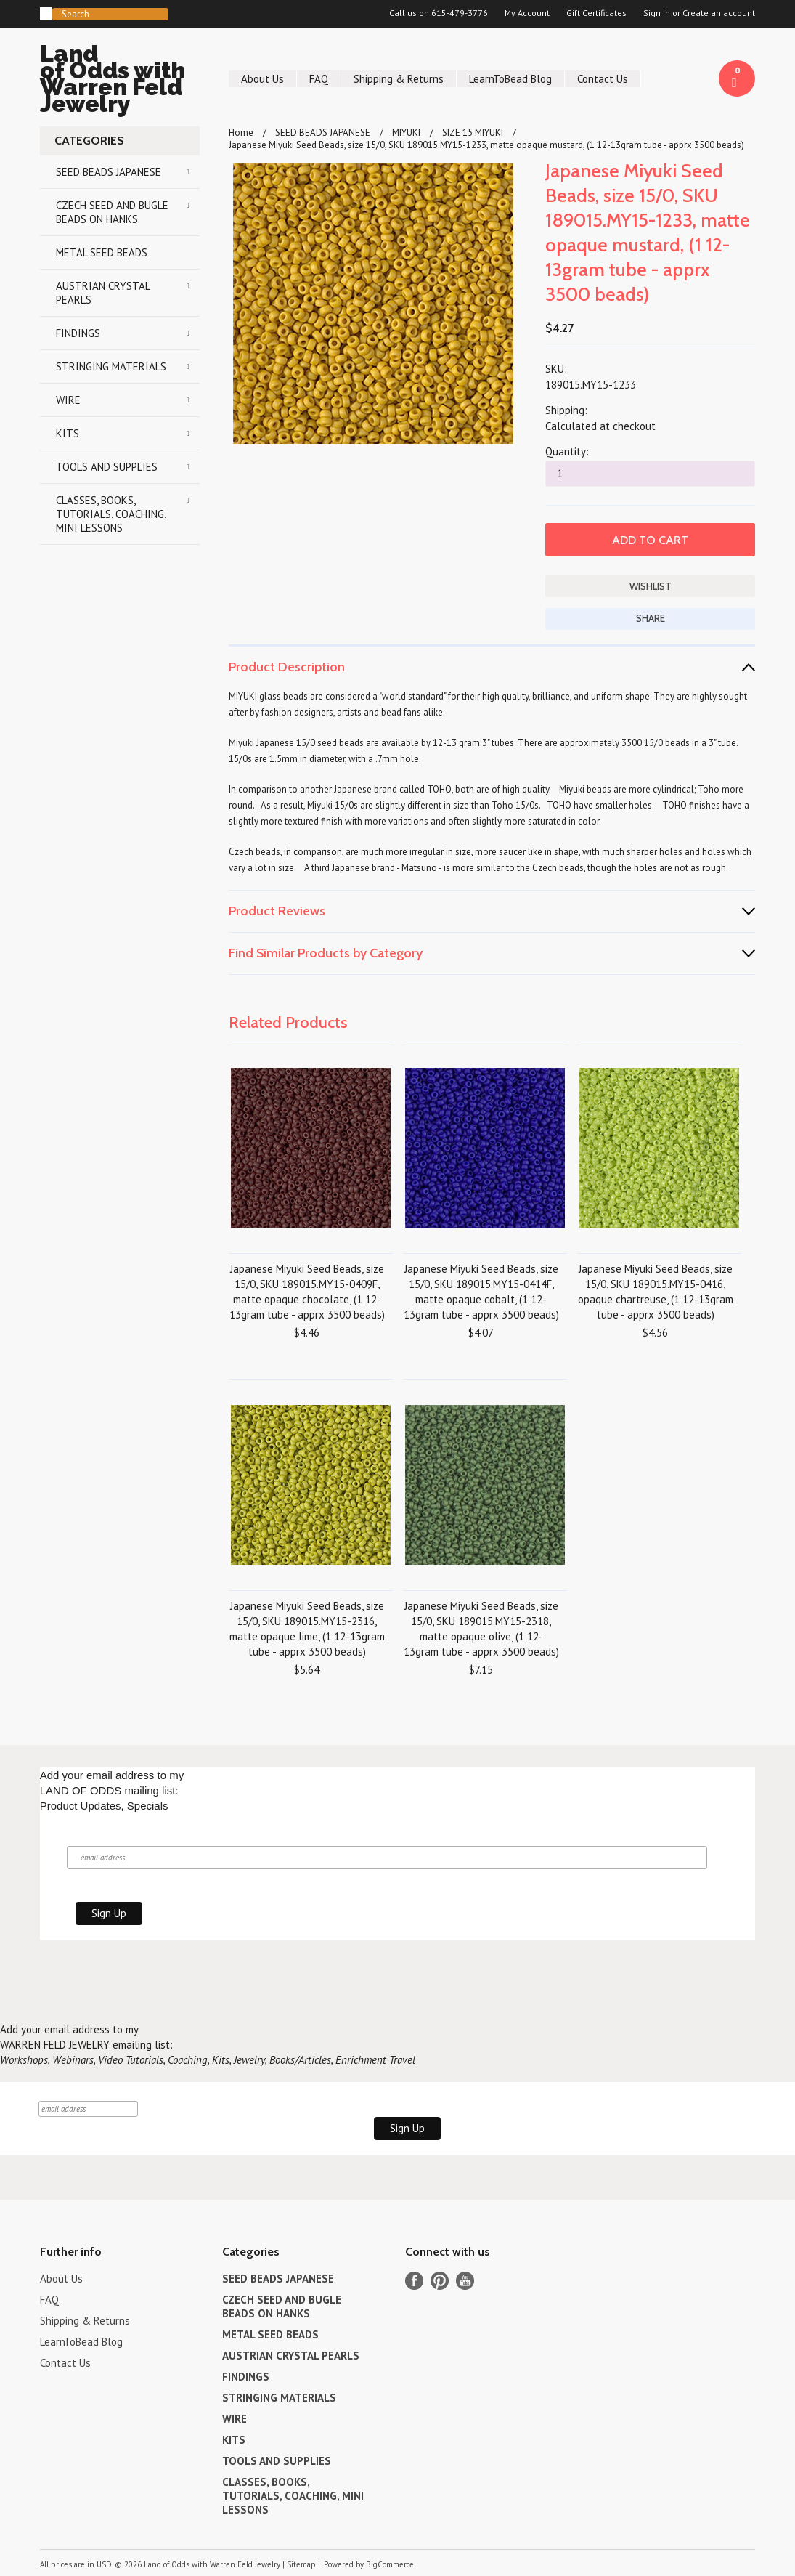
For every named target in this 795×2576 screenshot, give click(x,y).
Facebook (414, 2281)
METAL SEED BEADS (101, 252)
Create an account (718, 13)
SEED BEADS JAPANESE (108, 172)
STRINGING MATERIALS (111, 366)
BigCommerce (390, 2564)
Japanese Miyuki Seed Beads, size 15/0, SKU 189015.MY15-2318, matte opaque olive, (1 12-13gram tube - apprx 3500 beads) (481, 1628)
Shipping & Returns (399, 79)
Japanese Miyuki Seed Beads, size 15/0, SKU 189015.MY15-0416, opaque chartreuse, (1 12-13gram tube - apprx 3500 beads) (655, 1291)
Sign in (656, 13)
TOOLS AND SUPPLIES (107, 467)
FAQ (318, 79)
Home (241, 132)
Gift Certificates (596, 13)
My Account (527, 13)
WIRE (68, 400)
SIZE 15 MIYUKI (472, 132)
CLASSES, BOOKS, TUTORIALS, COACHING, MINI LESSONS (111, 514)
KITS (67, 433)
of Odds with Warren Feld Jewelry (120, 81)
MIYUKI (406, 132)
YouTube (465, 2281)
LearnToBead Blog (510, 79)
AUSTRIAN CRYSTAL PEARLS (103, 293)
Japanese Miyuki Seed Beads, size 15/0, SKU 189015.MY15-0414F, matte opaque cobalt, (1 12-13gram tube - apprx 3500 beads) (481, 1291)
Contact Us (602, 79)
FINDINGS (78, 333)
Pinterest (440, 2281)
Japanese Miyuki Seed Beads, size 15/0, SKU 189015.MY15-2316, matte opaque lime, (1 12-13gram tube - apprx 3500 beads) (307, 1628)
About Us (262, 79)
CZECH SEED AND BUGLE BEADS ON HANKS (112, 212)
